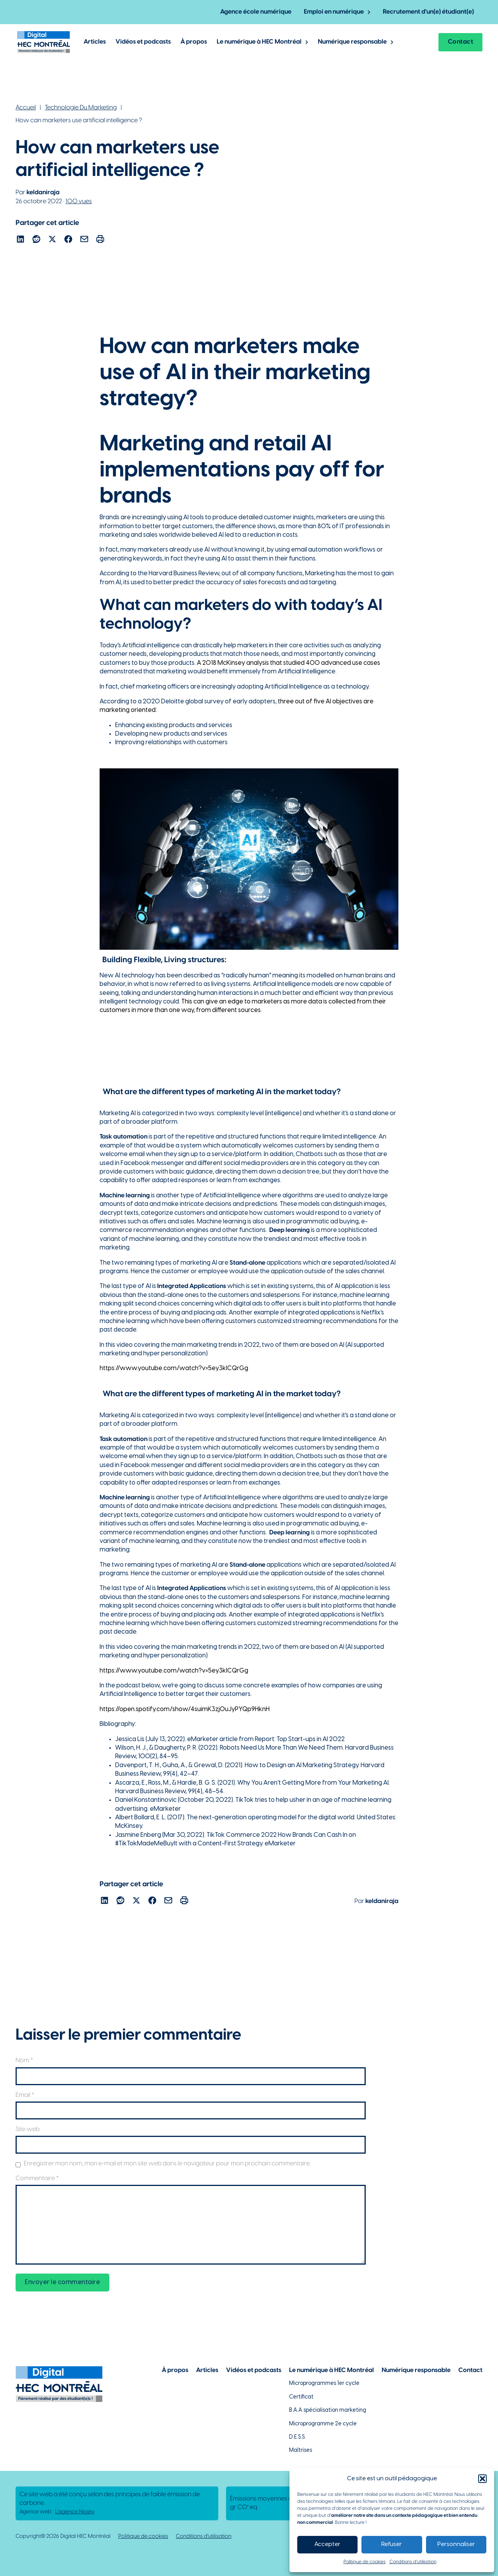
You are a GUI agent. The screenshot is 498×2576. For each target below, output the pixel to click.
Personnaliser (456, 2544)
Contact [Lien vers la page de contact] (470, 2370)
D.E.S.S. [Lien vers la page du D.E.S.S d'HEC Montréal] (297, 2437)
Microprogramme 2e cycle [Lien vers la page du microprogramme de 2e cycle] (323, 2424)
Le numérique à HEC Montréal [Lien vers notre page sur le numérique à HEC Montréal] (331, 2370)
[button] (482, 2479)
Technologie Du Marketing (81, 107)
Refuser (391, 2544)
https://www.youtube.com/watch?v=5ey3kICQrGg (174, 1368)
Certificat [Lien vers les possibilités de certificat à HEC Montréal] (301, 2397)
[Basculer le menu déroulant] (369, 12)
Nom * (24, 2060)
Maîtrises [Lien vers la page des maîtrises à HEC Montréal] (300, 2450)
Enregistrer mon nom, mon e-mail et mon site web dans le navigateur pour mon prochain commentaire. (167, 2163)
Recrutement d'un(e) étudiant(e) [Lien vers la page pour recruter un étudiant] (428, 12)
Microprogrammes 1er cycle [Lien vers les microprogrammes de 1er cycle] (324, 2383)
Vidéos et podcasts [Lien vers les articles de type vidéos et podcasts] (143, 42)
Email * (25, 2095)
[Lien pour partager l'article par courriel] (84, 240)
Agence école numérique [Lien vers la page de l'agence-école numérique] (255, 12)
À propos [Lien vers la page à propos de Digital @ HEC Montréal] (194, 42)
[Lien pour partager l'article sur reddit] (36, 240)
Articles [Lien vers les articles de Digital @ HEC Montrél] (95, 42)
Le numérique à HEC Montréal (259, 42)
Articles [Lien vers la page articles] (207, 2370)
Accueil (26, 107)
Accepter (327, 2544)
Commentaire (37, 2178)
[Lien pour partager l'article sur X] (52, 240)
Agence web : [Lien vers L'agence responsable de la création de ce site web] (57, 2512)
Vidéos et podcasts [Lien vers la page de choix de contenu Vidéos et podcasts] (253, 2370)
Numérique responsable (352, 42)
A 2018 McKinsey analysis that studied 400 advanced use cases (288, 663)
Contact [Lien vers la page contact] (460, 42)
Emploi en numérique (334, 12)
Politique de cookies (365, 2561)
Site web (28, 2129)
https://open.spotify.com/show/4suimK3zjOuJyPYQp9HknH (185, 1709)
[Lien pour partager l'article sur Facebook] (68, 240)
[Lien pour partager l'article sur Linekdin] (20, 240)
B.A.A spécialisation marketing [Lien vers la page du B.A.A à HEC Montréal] (327, 2410)
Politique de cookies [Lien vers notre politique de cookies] (143, 2536)
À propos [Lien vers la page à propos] (175, 2370)
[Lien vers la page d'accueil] (44, 42)
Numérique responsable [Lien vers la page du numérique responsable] (416, 2370)
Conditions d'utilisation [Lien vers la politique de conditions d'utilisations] (203, 2536)
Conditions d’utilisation (413, 2561)
